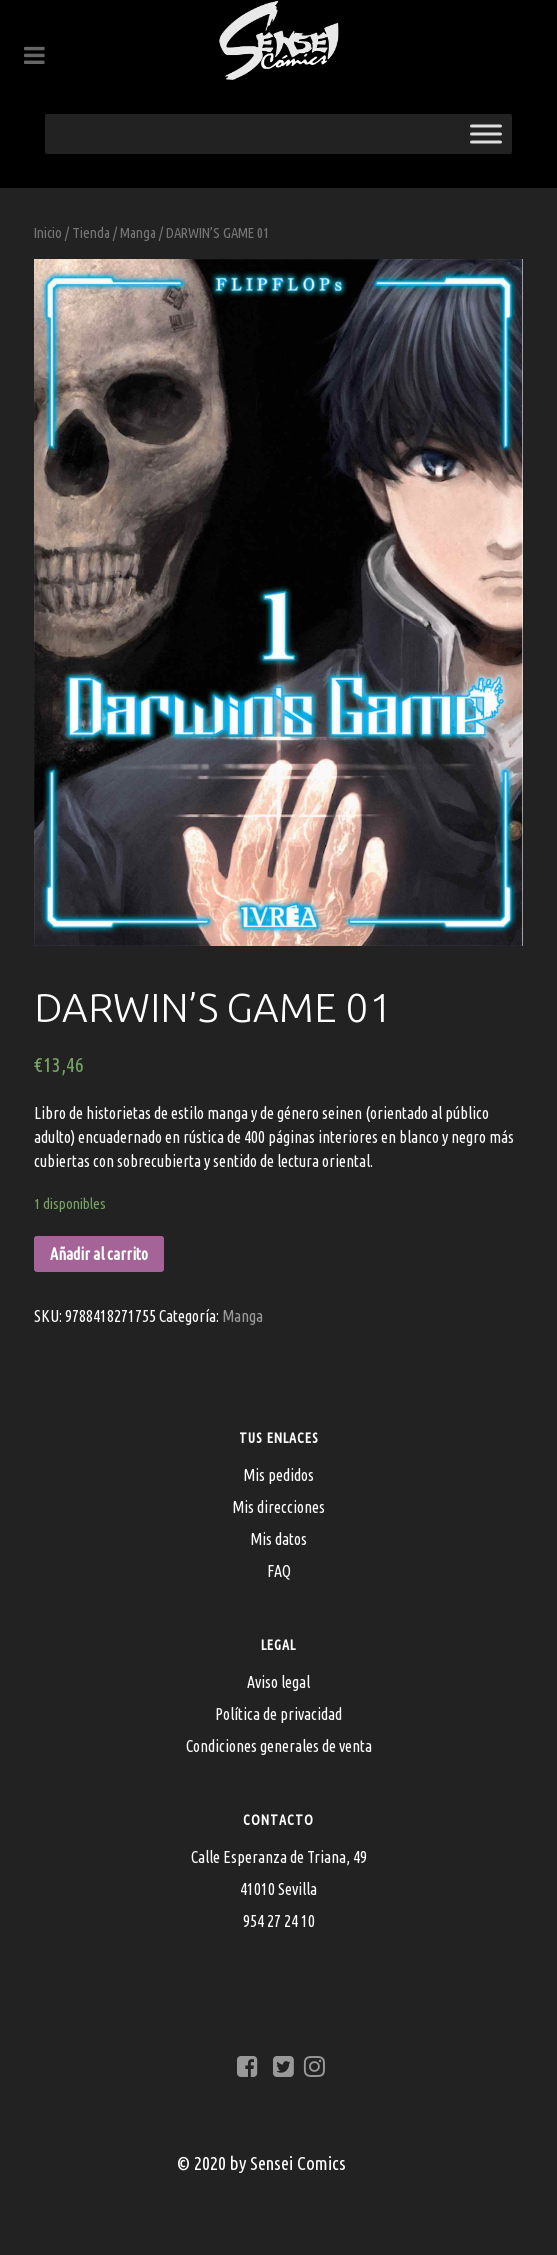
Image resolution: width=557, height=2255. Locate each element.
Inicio (48, 232)
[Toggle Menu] (486, 133)
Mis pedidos (278, 1475)
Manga (138, 232)
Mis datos (278, 1539)
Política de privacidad (278, 1714)
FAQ (279, 1571)
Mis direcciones (278, 1507)
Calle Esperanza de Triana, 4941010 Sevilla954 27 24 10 (279, 1889)
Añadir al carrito (99, 1254)
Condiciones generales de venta (279, 1746)
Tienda (91, 232)
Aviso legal (278, 1682)
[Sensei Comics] (278, 40)
